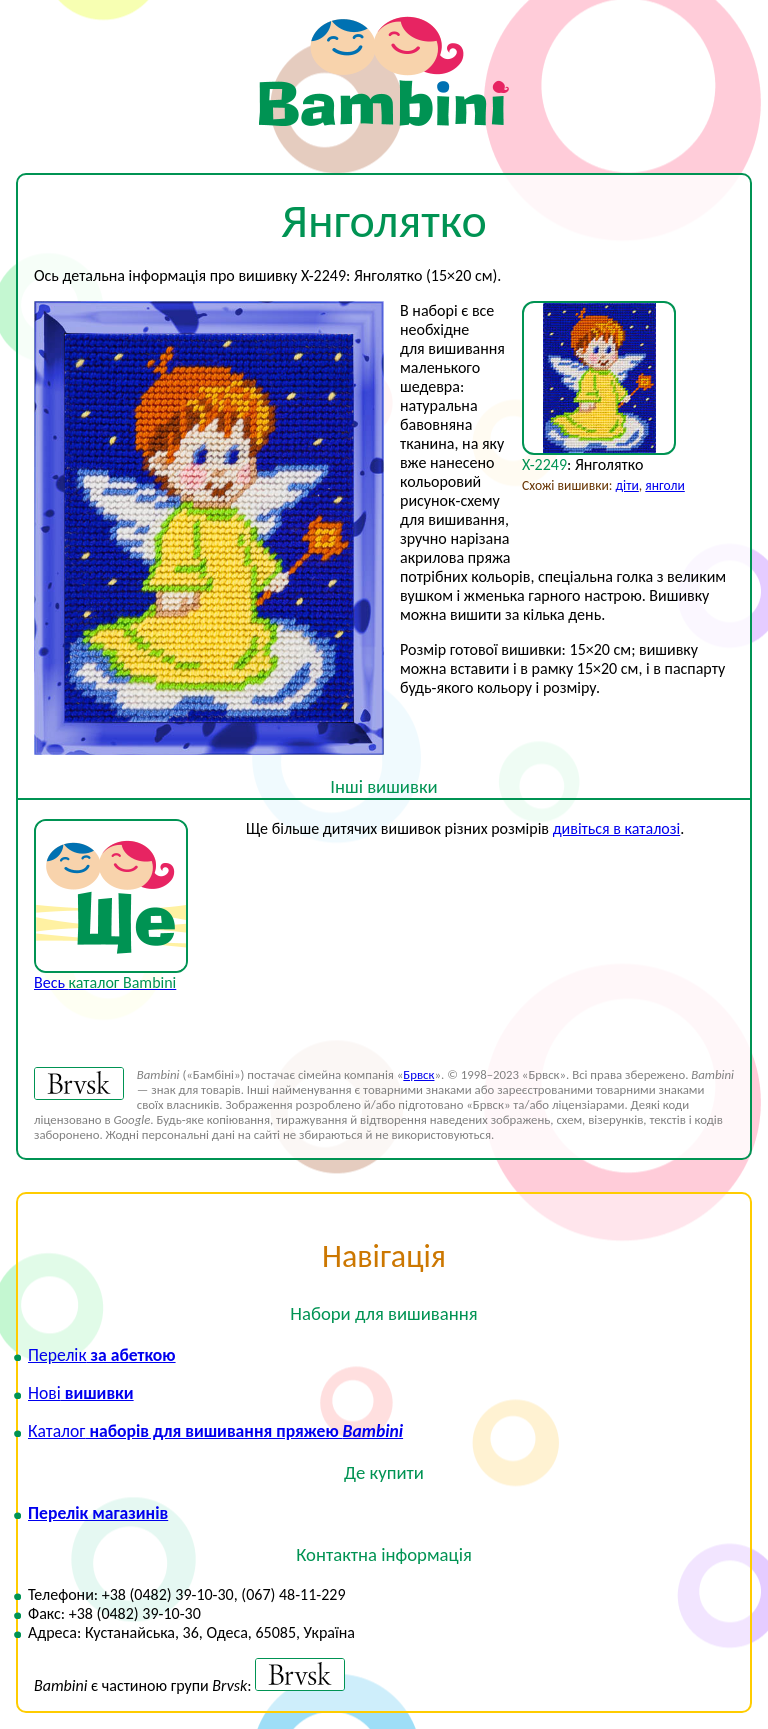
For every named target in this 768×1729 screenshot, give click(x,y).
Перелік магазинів (98, 1513)
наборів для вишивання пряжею (215, 1431)
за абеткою (102, 1355)
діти (627, 485)
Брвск (418, 1074)
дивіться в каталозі (617, 828)
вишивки (81, 1393)
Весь (105, 982)
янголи (664, 485)
